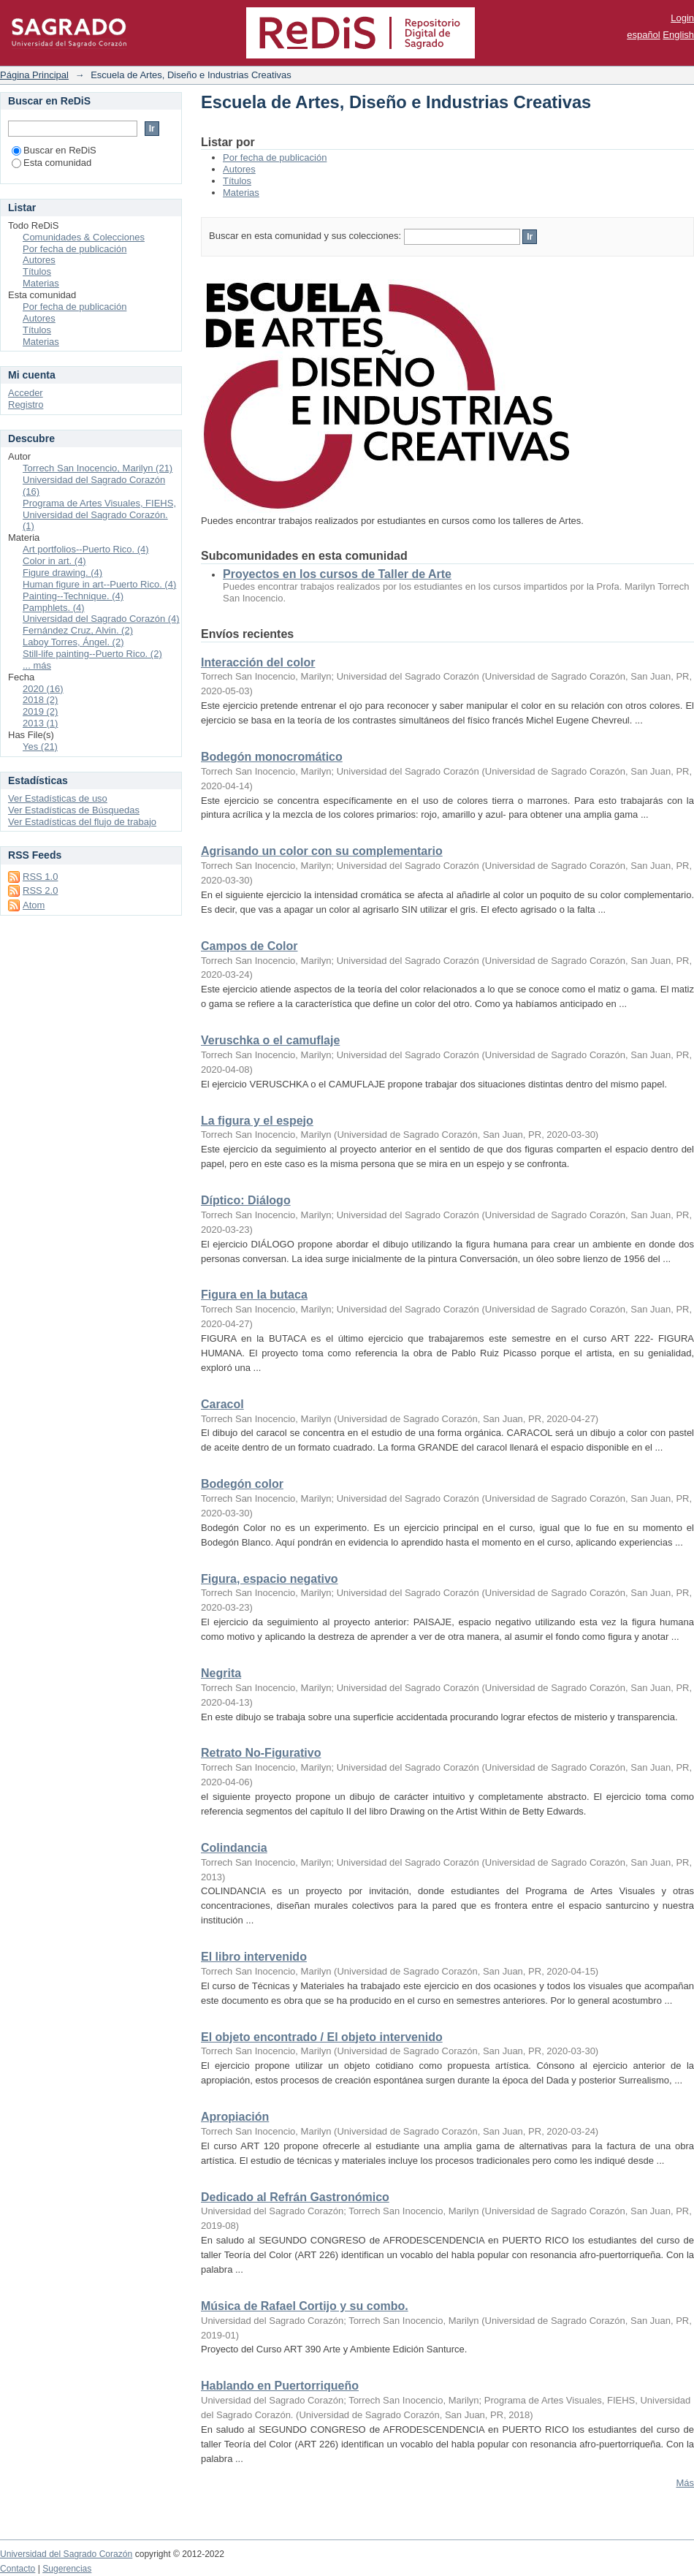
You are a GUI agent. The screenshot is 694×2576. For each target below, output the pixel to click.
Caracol (222, 1404)
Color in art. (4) (54, 560)
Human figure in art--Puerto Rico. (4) (99, 584)
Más (685, 2482)
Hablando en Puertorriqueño (280, 2385)
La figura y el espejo (257, 1120)
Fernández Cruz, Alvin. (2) (78, 630)
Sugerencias (66, 2569)
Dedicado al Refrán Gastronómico (295, 2197)
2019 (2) (40, 711)
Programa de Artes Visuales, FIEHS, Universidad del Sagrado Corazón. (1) (99, 515)
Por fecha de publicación (275, 157)
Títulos (237, 180)
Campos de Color (249, 946)
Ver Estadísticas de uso (57, 798)
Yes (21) (40, 746)
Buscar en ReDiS (54, 150)
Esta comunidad (51, 162)
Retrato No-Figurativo (261, 1753)
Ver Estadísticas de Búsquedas (74, 810)
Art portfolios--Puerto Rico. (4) (86, 549)
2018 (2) (40, 699)
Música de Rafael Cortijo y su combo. (304, 2306)
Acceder (25, 392)
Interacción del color (258, 662)
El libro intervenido (254, 1956)
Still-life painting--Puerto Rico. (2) (92, 653)
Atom (34, 905)
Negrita (221, 1673)
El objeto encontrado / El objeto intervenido (322, 2037)
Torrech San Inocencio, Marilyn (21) (97, 468)
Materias (241, 192)
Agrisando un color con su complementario (322, 851)
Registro (25, 404)
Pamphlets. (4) (54, 607)
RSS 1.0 (40, 876)
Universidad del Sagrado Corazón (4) (101, 618)
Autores (239, 169)
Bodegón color (242, 1484)
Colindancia (234, 1848)
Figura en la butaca (254, 1294)
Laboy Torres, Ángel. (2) (73, 642)
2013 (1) (40, 723)
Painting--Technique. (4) (73, 595)
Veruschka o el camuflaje (270, 1040)
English (678, 34)
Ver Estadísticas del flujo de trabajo (82, 821)
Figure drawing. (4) (62, 572)
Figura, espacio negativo (269, 1579)
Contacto (17, 2569)
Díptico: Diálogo (246, 1200)
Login (682, 17)
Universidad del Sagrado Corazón (66, 2554)
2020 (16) (43, 688)
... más (37, 665)
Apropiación (235, 2116)
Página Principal (34, 74)
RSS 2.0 (40, 890)
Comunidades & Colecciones (84, 237)
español (643, 34)
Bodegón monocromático (272, 757)
